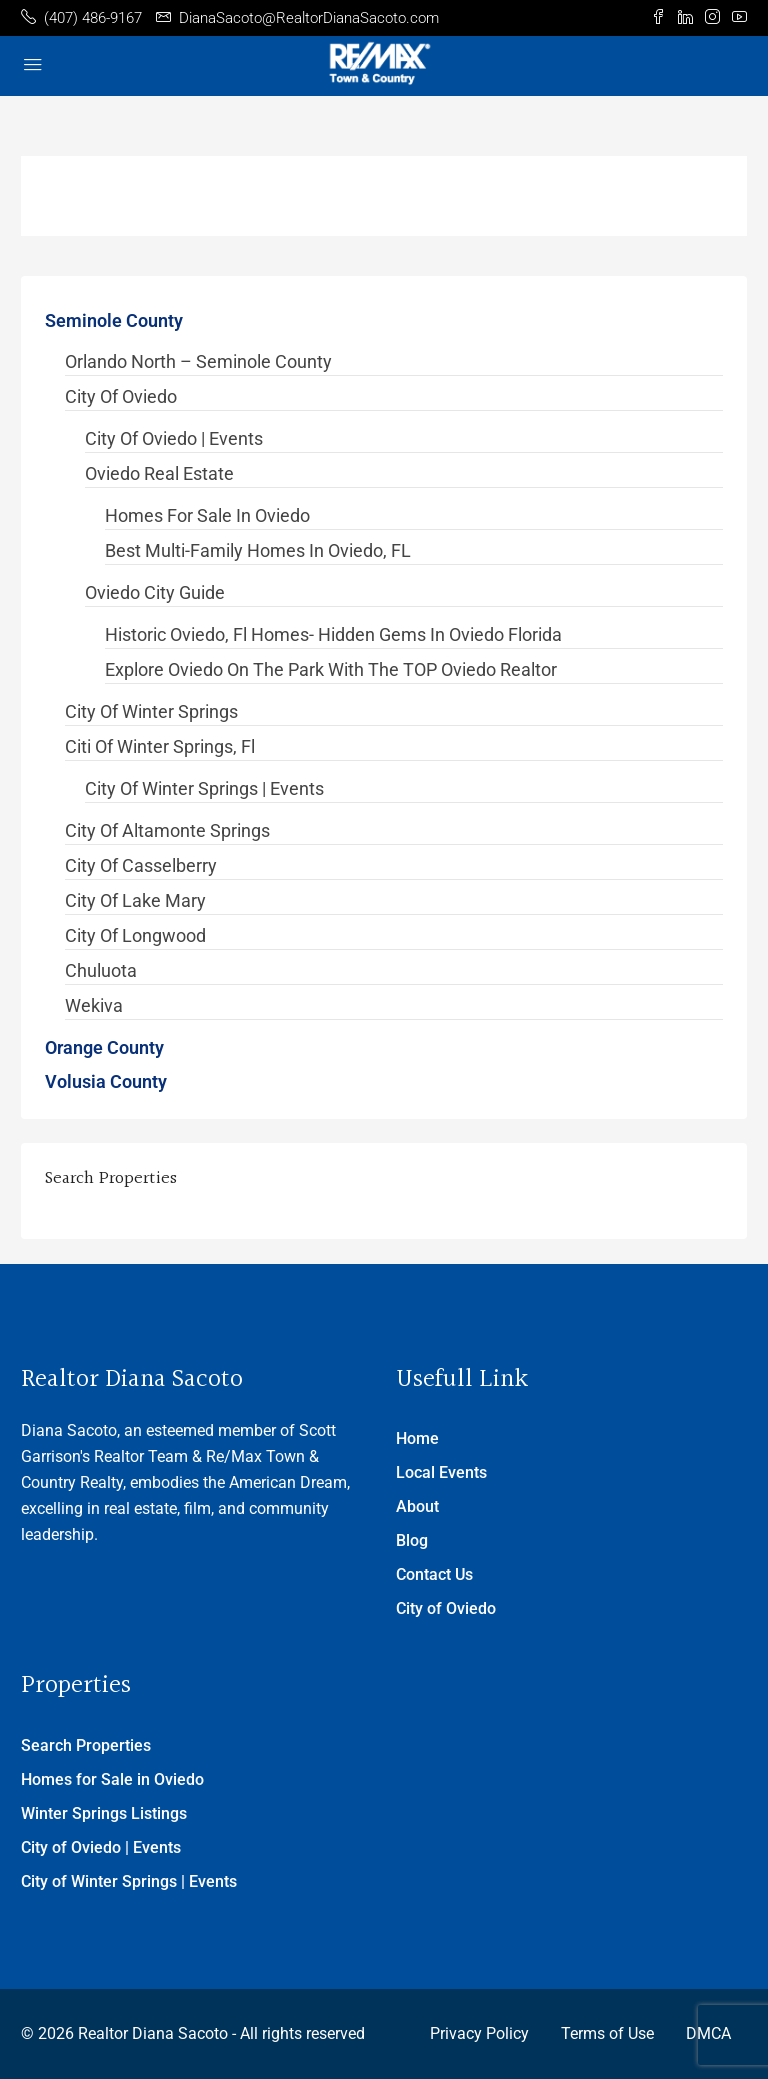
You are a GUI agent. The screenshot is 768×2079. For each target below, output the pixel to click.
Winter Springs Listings (104, 1813)
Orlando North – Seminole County (198, 361)
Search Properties (86, 1745)
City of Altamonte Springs (167, 830)
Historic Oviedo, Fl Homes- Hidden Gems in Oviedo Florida (333, 634)
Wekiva (94, 1005)
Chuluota (101, 970)
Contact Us (434, 1574)
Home (417, 1438)
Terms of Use (607, 2033)
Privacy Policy (479, 2033)
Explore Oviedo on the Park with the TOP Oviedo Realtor (331, 669)
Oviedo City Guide (155, 592)
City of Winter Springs (151, 711)
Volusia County (106, 1081)
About (417, 1506)
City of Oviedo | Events (174, 438)
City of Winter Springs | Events (204, 788)
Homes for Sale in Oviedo (207, 515)
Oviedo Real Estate (159, 473)
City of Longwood (135, 935)
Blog (412, 1540)
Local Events (441, 1472)
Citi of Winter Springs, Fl (160, 746)
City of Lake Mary (135, 900)
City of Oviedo (121, 396)
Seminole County (114, 320)
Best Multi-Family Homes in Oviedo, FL (258, 550)
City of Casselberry (141, 865)
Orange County (104, 1047)
